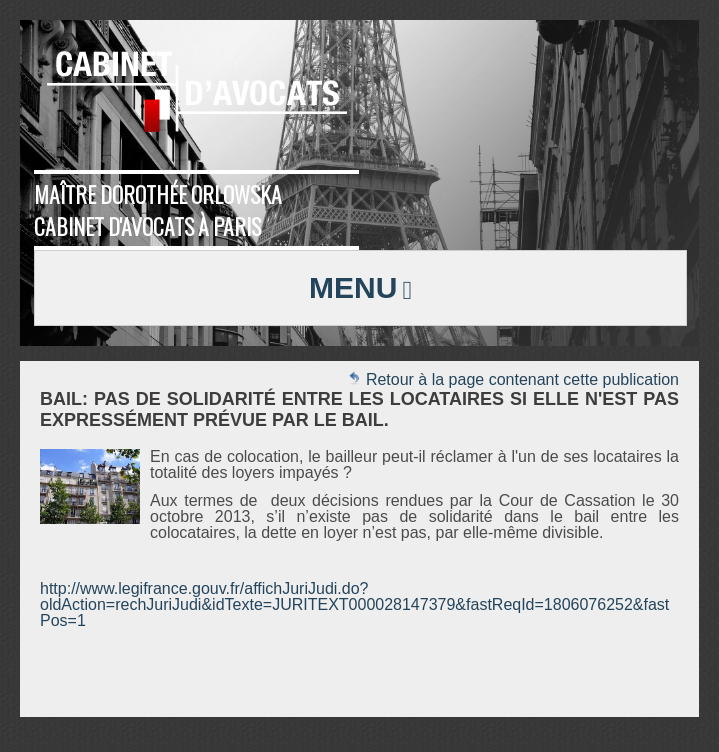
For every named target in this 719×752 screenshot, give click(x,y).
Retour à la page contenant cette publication (513, 379)
